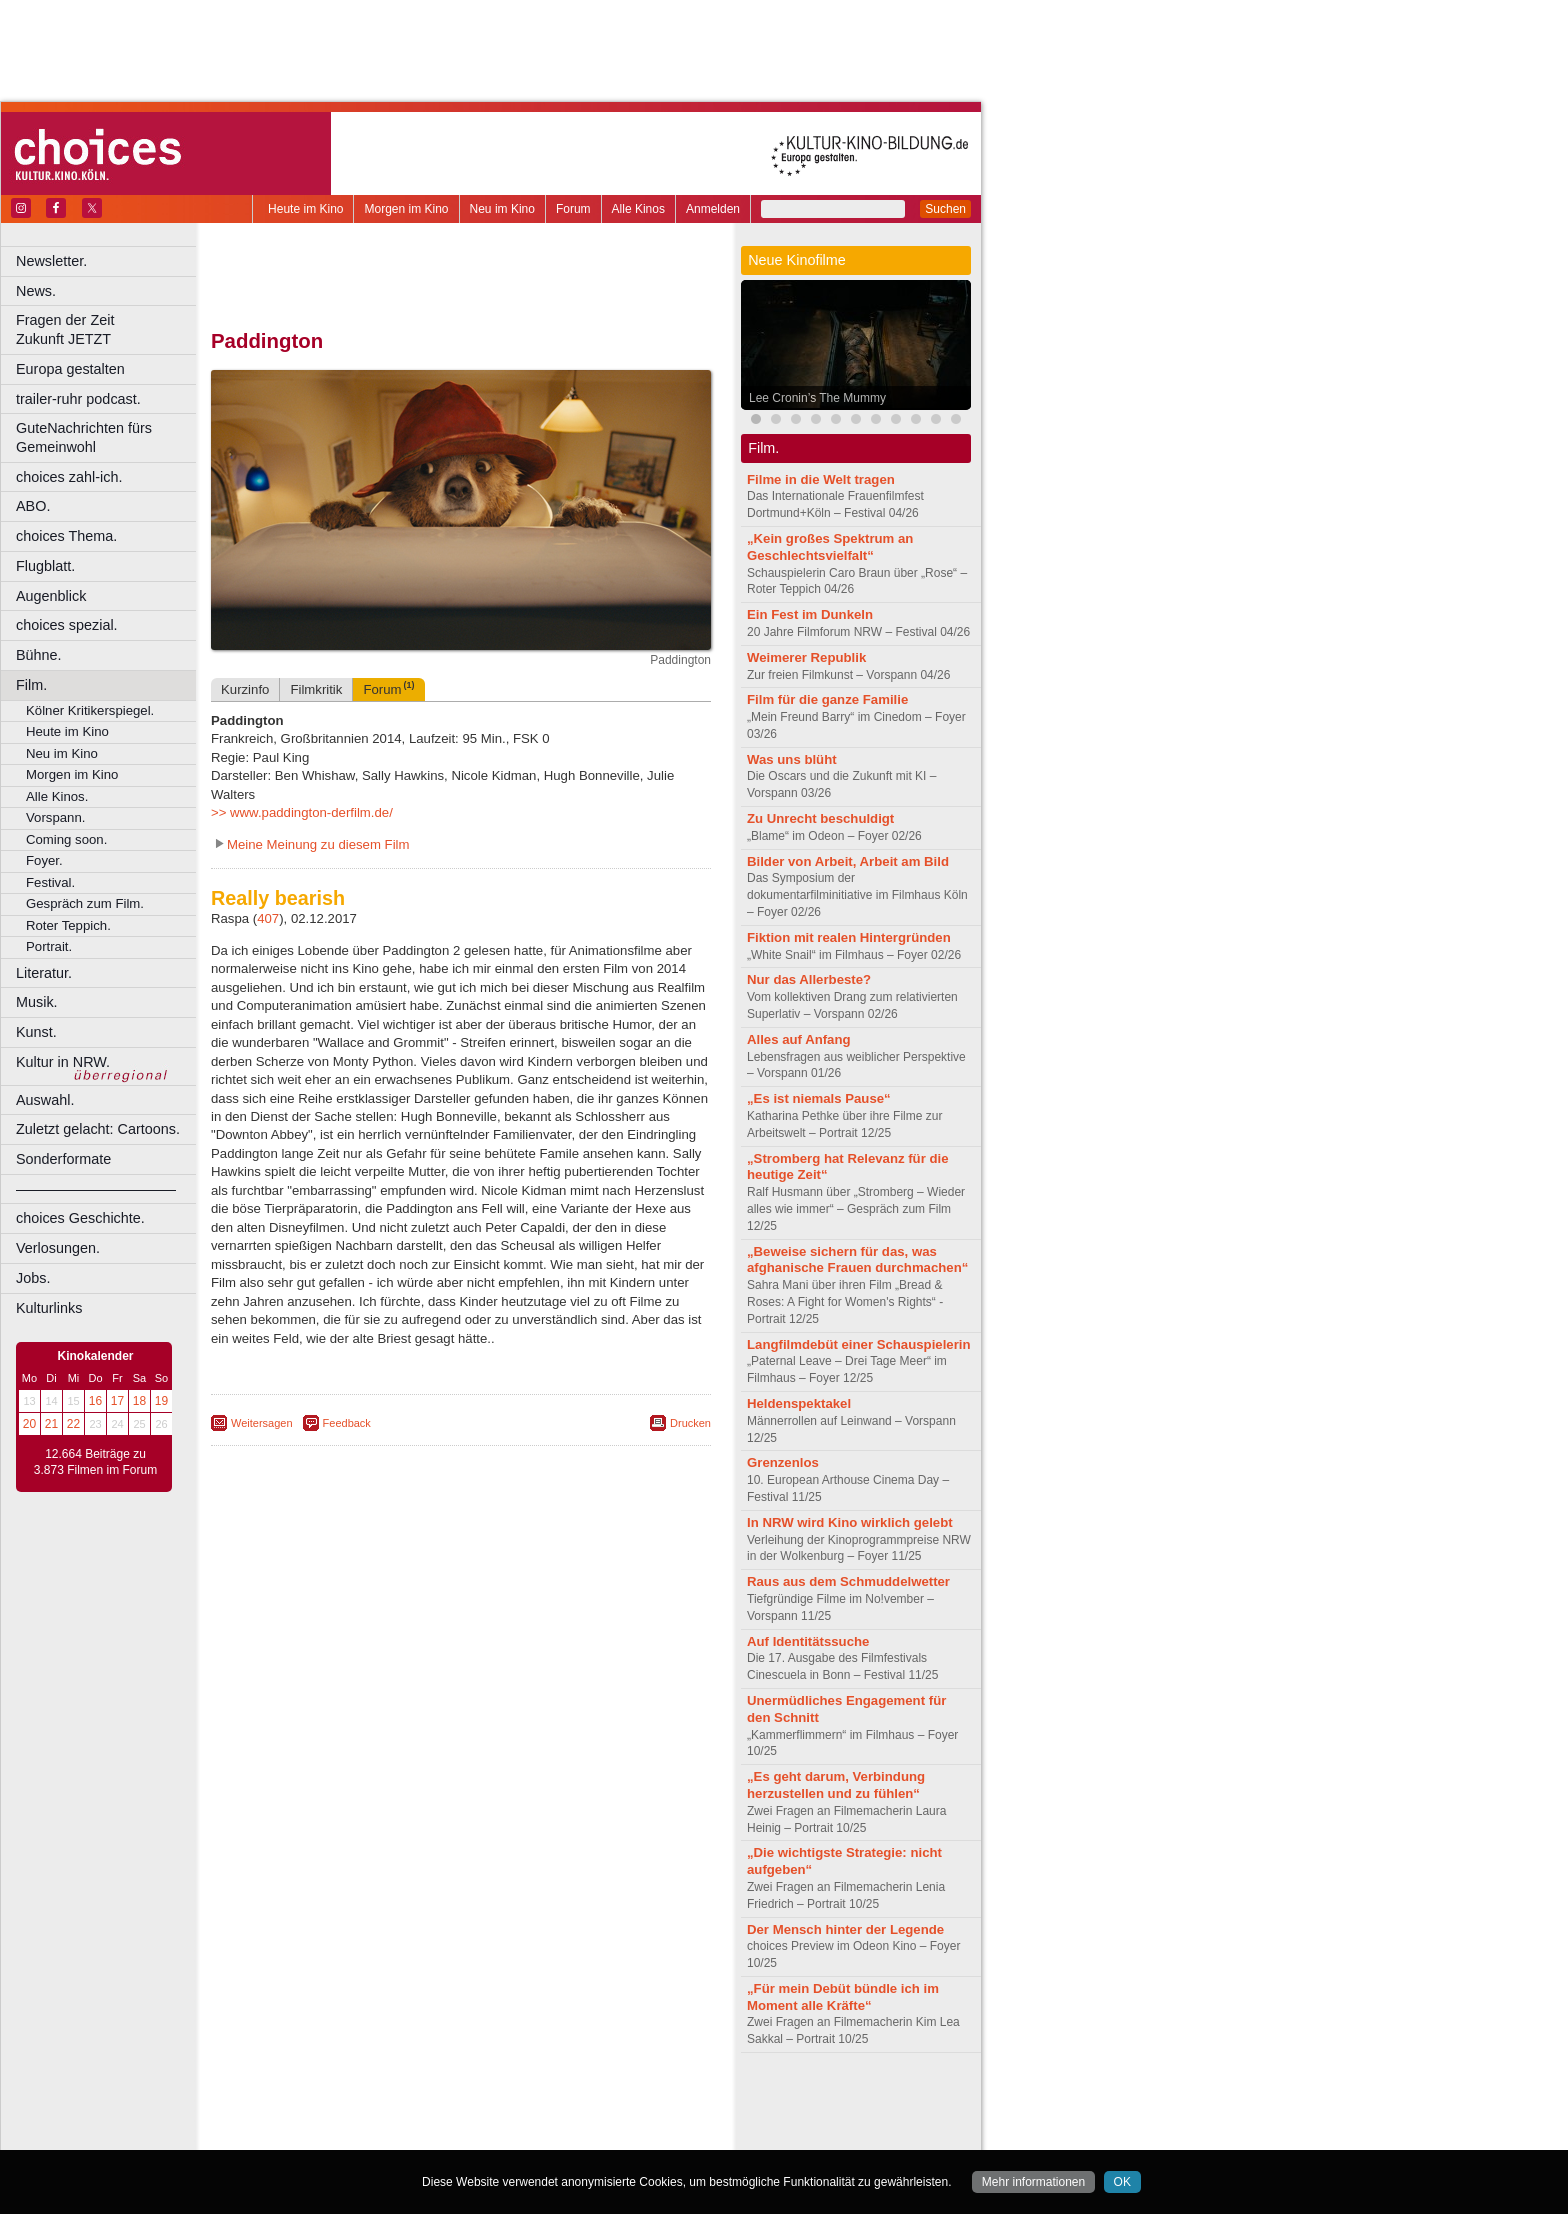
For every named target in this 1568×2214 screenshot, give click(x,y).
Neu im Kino (502, 209)
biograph (300, 2118)
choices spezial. (67, 625)
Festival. (50, 882)
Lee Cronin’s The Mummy (817, 398)
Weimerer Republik (806, 657)
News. (36, 291)
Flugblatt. (45, 566)
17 (117, 1401)
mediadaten (623, 2101)
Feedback (347, 1423)
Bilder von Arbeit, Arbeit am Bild (848, 861)
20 (29, 1424)
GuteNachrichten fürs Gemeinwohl (84, 437)
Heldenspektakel (799, 1403)
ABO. (33, 506)
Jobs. (33, 1278)
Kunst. (36, 1032)
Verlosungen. (58, 1248)
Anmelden (713, 209)
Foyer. (44, 860)
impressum (449, 2101)
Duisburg (609, 2135)
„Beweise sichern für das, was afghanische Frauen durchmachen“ (857, 1260)
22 (73, 1424)
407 (268, 918)
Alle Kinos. (57, 796)
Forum (573, 209)
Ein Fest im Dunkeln (810, 614)
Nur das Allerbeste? (809, 979)
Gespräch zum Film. (85, 903)
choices (354, 2118)
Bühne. (39, 655)
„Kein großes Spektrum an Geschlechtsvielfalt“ (830, 547)
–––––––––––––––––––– (96, 1189)
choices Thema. (66, 536)
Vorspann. (55, 817)
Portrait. (49, 946)
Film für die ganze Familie (827, 699)
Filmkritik (316, 689)
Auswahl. (45, 1100)
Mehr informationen (1033, 2182)
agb (573, 2101)
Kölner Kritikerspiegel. (90, 710)
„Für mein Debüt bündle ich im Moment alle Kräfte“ (843, 1997)
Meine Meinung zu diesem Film (318, 844)
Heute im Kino (305, 209)
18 (139, 1401)
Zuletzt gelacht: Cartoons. (98, 1129)
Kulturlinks (49, 1308)
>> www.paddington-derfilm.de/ (302, 812)
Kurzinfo (245, 689)
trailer (461, 2118)
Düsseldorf (549, 2135)
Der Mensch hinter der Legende (845, 1929)
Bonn (351, 2135)
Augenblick (51, 596)
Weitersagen (262, 1423)
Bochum (308, 2135)
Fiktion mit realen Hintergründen (849, 937)
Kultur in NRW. (63, 1062)
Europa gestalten (70, 369)
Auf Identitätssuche (808, 1641)
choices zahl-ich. (69, 477)
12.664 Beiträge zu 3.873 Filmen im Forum (95, 1462)
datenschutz (520, 2101)
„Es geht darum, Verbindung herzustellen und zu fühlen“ (836, 1785)
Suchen (945, 209)
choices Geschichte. (80, 1218)
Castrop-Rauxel (412, 2135)
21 (51, 1424)
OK (1122, 2182)
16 (95, 1401)
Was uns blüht (792, 759)
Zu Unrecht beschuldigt (820, 818)
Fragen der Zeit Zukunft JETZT (108, 329)
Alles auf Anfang (799, 1039)
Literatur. (44, 973)
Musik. (37, 1002)
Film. (31, 685)
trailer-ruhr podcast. (78, 399)
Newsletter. (51, 261)
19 (161, 1401)
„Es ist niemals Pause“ (819, 1098)
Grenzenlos (783, 1462)
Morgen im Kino (406, 209)
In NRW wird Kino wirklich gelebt (850, 1522)
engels (401, 2118)
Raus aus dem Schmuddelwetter (848, 1581)
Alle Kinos (638, 209)
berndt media (375, 2101)
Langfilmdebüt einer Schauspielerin (859, 1344)
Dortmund (487, 2135)
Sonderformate (63, 1159)
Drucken (690, 1423)
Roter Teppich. (68, 925)
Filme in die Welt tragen (821, 479)
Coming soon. (66, 839)
